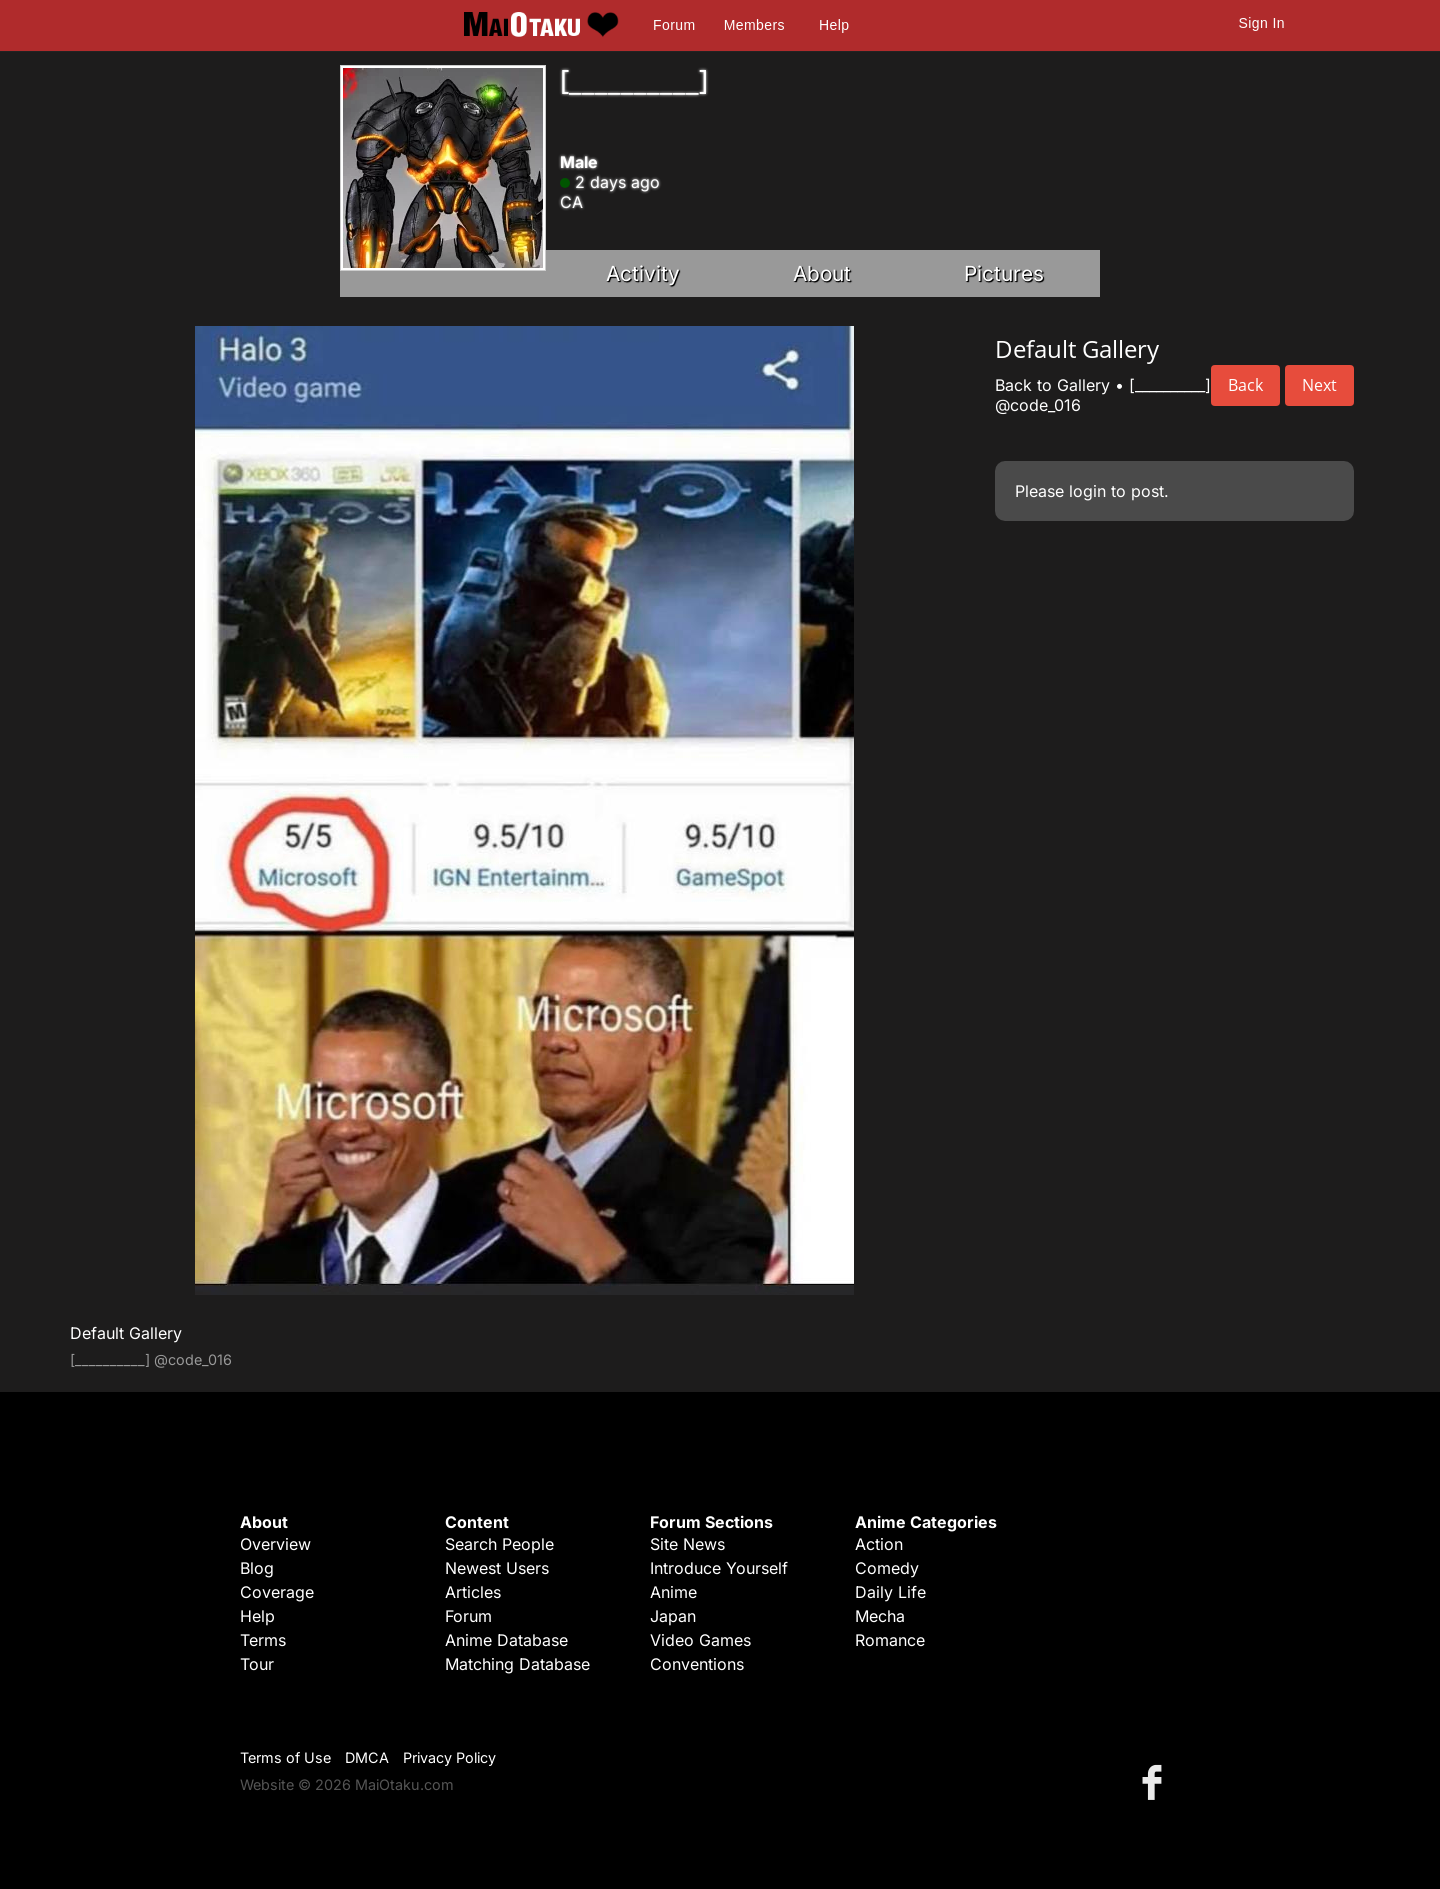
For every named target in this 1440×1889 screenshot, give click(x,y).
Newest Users (497, 1568)
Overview (275, 1544)
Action (879, 1544)
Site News (687, 1544)
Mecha (880, 1616)
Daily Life (890, 1592)
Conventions (697, 1664)
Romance (890, 1640)
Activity (643, 273)
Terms (263, 1640)
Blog (257, 1568)
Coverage (277, 1592)
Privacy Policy (449, 1757)
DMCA (367, 1757)
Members (754, 25)
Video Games (700, 1640)
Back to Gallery (1052, 385)
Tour (257, 1664)
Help (834, 25)
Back (1245, 385)
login (1087, 491)
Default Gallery (126, 1333)
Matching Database (517, 1664)
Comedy (887, 1568)
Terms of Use (285, 1757)
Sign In (1262, 23)
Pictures (1004, 273)
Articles (473, 1592)
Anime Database (506, 1640)
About (822, 273)
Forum (674, 25)
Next (1319, 385)
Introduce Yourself (719, 1568)
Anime (673, 1592)
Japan (673, 1616)
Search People (499, 1544)
